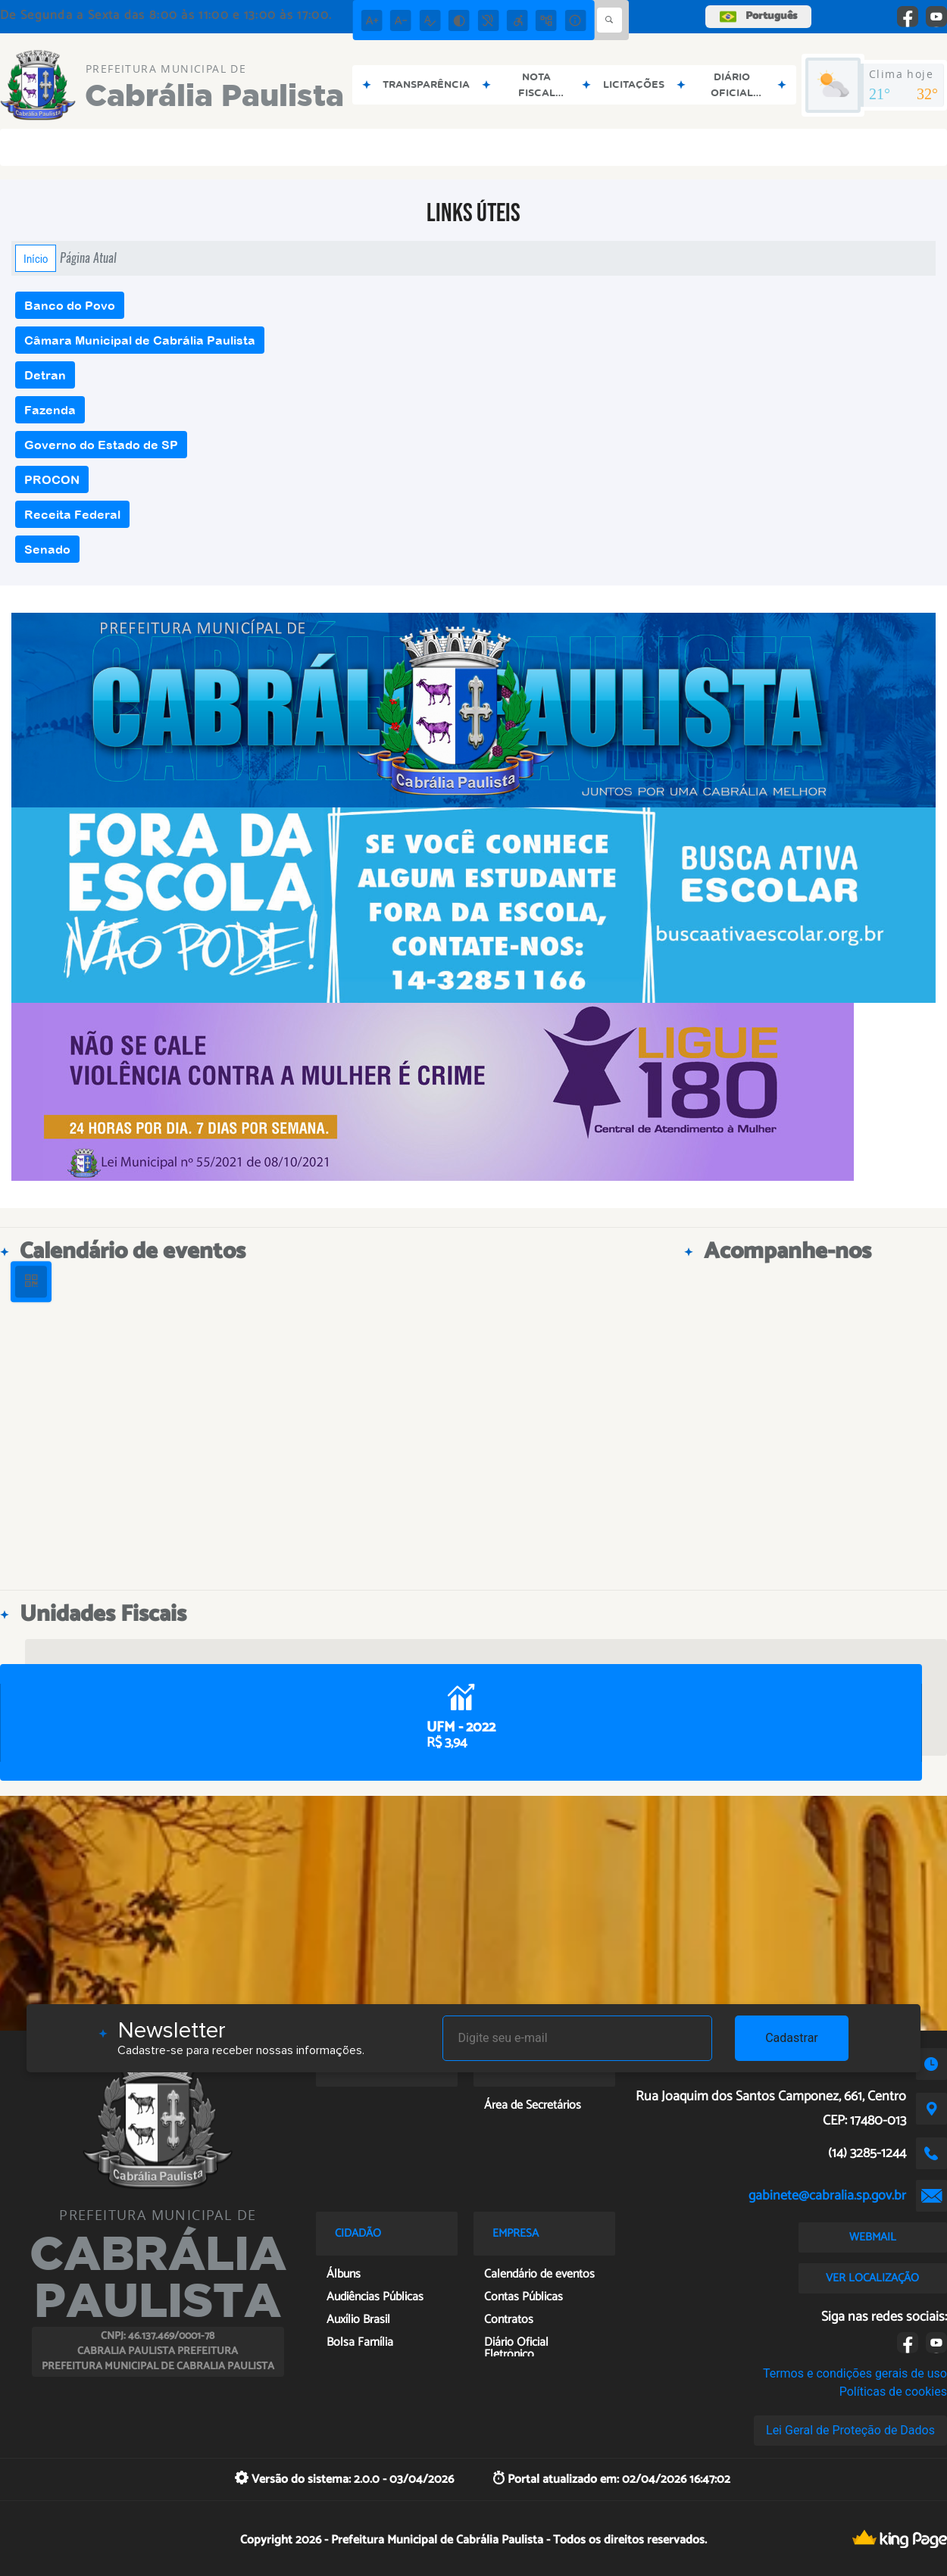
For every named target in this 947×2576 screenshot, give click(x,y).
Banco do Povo (69, 305)
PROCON (52, 479)
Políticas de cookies (893, 2391)
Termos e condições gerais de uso (855, 2373)
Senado (47, 549)
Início (35, 258)
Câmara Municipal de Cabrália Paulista (139, 340)
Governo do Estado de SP (101, 444)
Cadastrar (791, 2038)
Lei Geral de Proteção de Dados (850, 2430)
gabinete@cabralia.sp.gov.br (827, 2195)
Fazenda (50, 410)
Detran (45, 375)
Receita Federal (72, 514)
